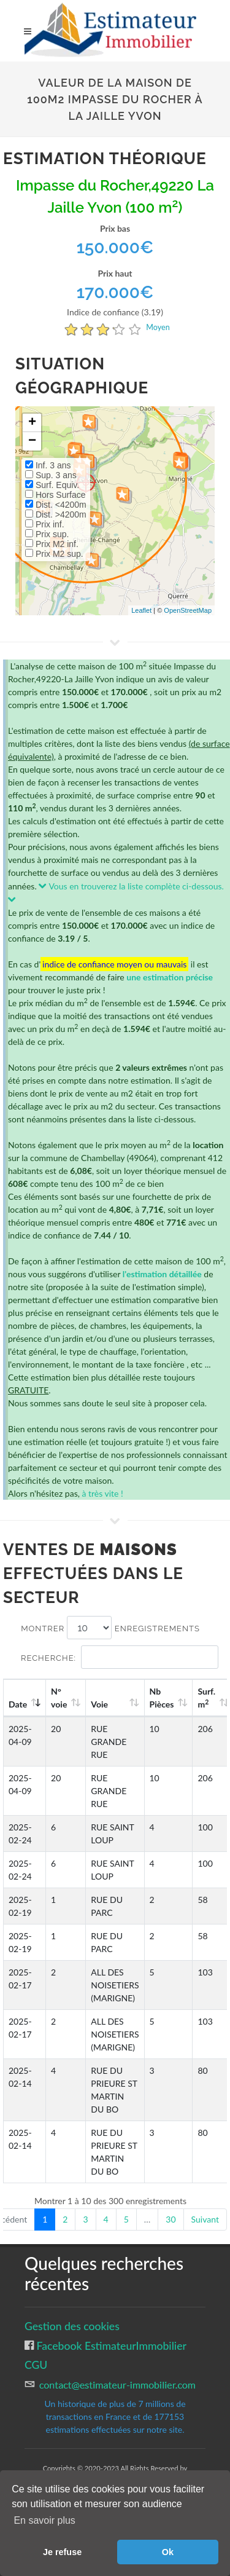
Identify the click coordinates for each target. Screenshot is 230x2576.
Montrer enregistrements (110, 1627)
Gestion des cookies (72, 2326)
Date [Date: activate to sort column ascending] (18, 1704)
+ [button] (32, 423)
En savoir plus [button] (44, 2520)
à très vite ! (102, 1493)
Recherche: (119, 1657)
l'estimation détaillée (162, 1274)
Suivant (205, 2219)
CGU (36, 2364)
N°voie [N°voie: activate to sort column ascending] (59, 1697)
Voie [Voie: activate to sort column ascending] (99, 1704)
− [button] (32, 441)
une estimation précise (169, 977)
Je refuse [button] (62, 2552)
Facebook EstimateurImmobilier (110, 2345)
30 (170, 2219)
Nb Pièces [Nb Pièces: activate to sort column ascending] (162, 1697)
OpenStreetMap (188, 610)
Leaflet (141, 610)
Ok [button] (168, 2552)
